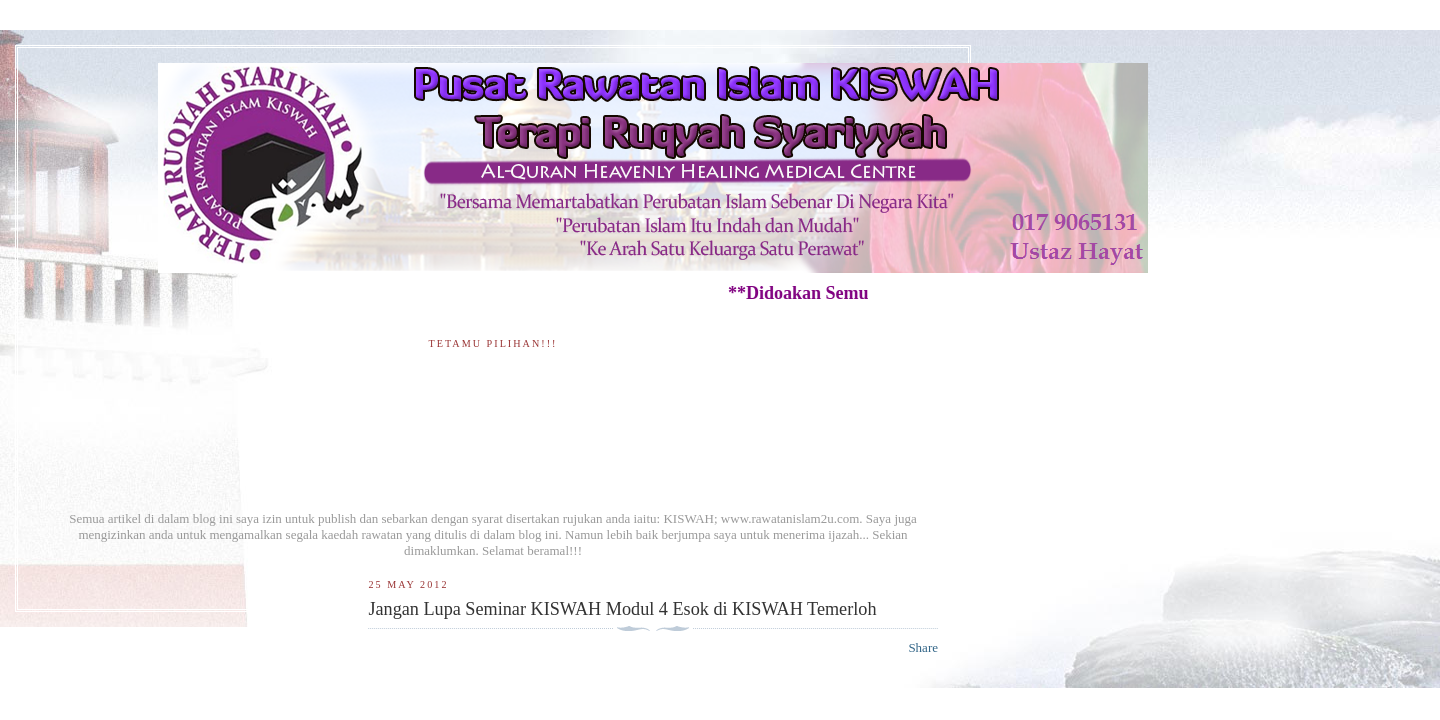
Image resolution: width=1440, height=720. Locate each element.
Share (923, 647)
